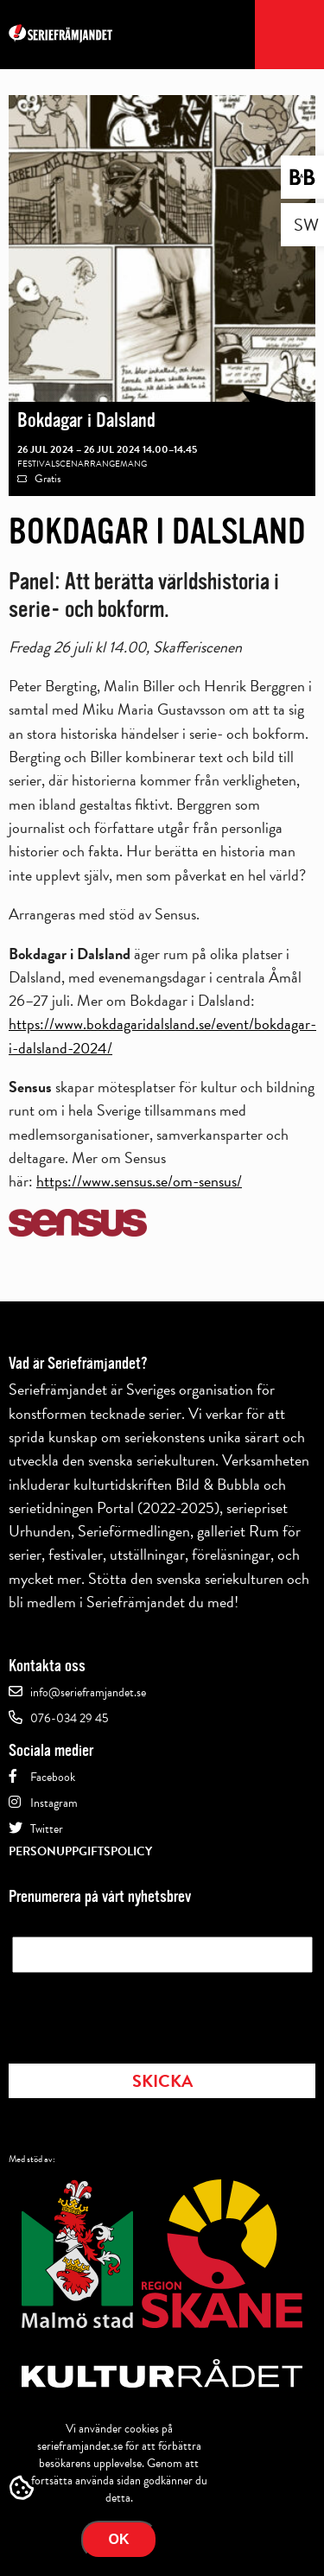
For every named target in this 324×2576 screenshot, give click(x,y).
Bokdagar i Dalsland (86, 420)
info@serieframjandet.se (88, 1692)
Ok (119, 2539)
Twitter (46, 1829)
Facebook (52, 1777)
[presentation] (143, 2012)
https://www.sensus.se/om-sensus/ (139, 1181)
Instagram (54, 1803)
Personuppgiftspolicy (80, 1851)
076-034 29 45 (69, 1718)
